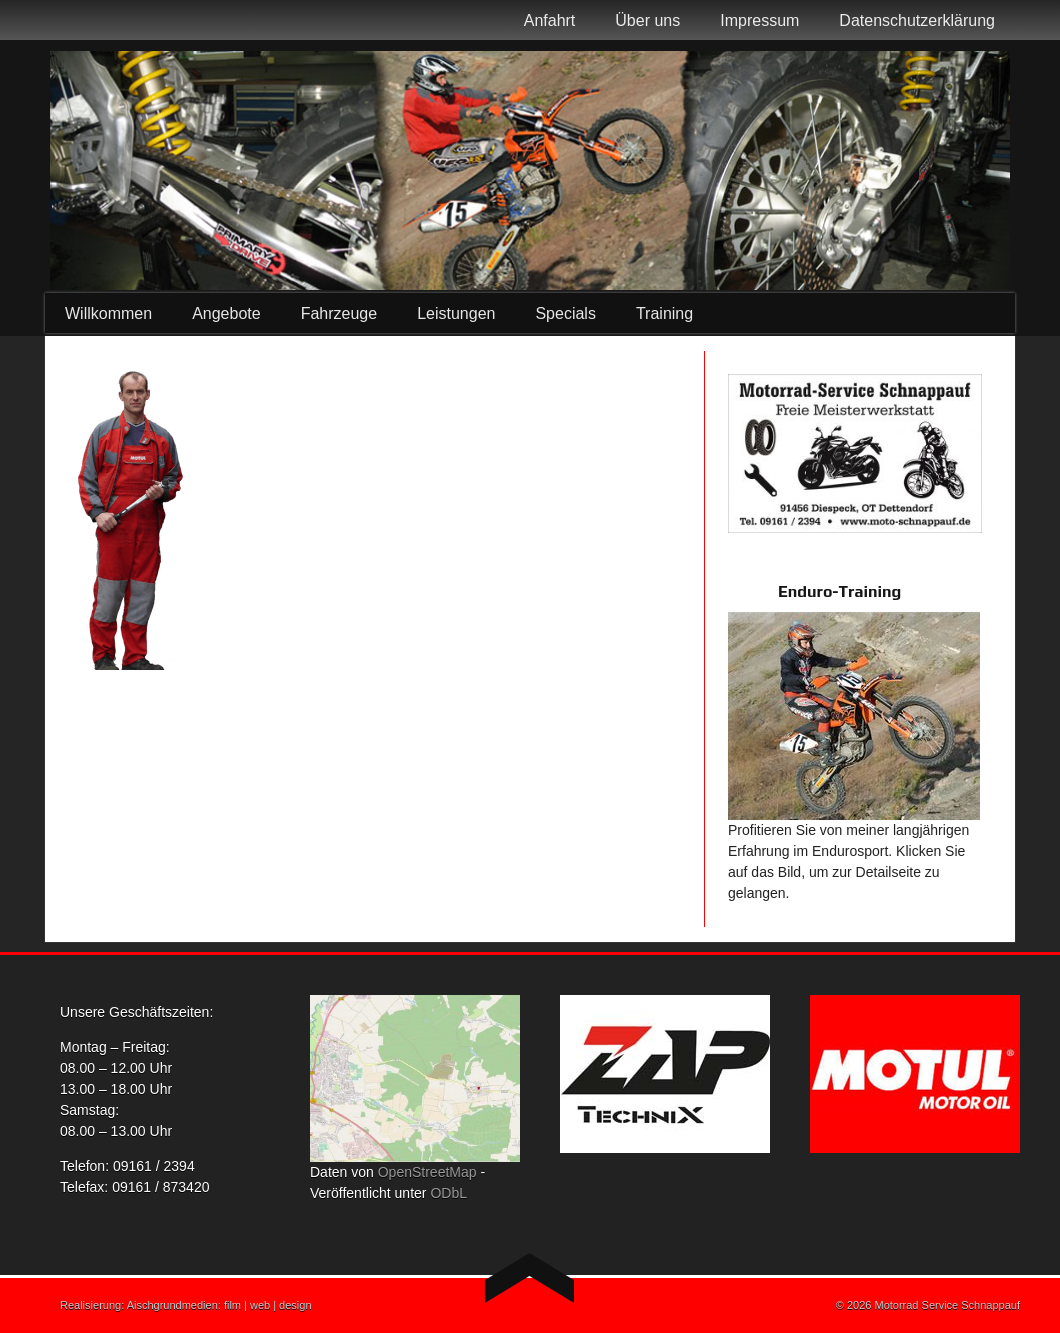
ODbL (448, 1193)
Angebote (226, 313)
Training (664, 313)
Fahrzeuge (339, 313)
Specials (565, 313)
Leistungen (456, 313)
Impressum (759, 20)
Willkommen (108, 313)
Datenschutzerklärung (917, 20)
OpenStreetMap (427, 1172)
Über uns (647, 20)
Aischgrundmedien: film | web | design (219, 1305)
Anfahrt (550, 20)
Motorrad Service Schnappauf (947, 1305)
